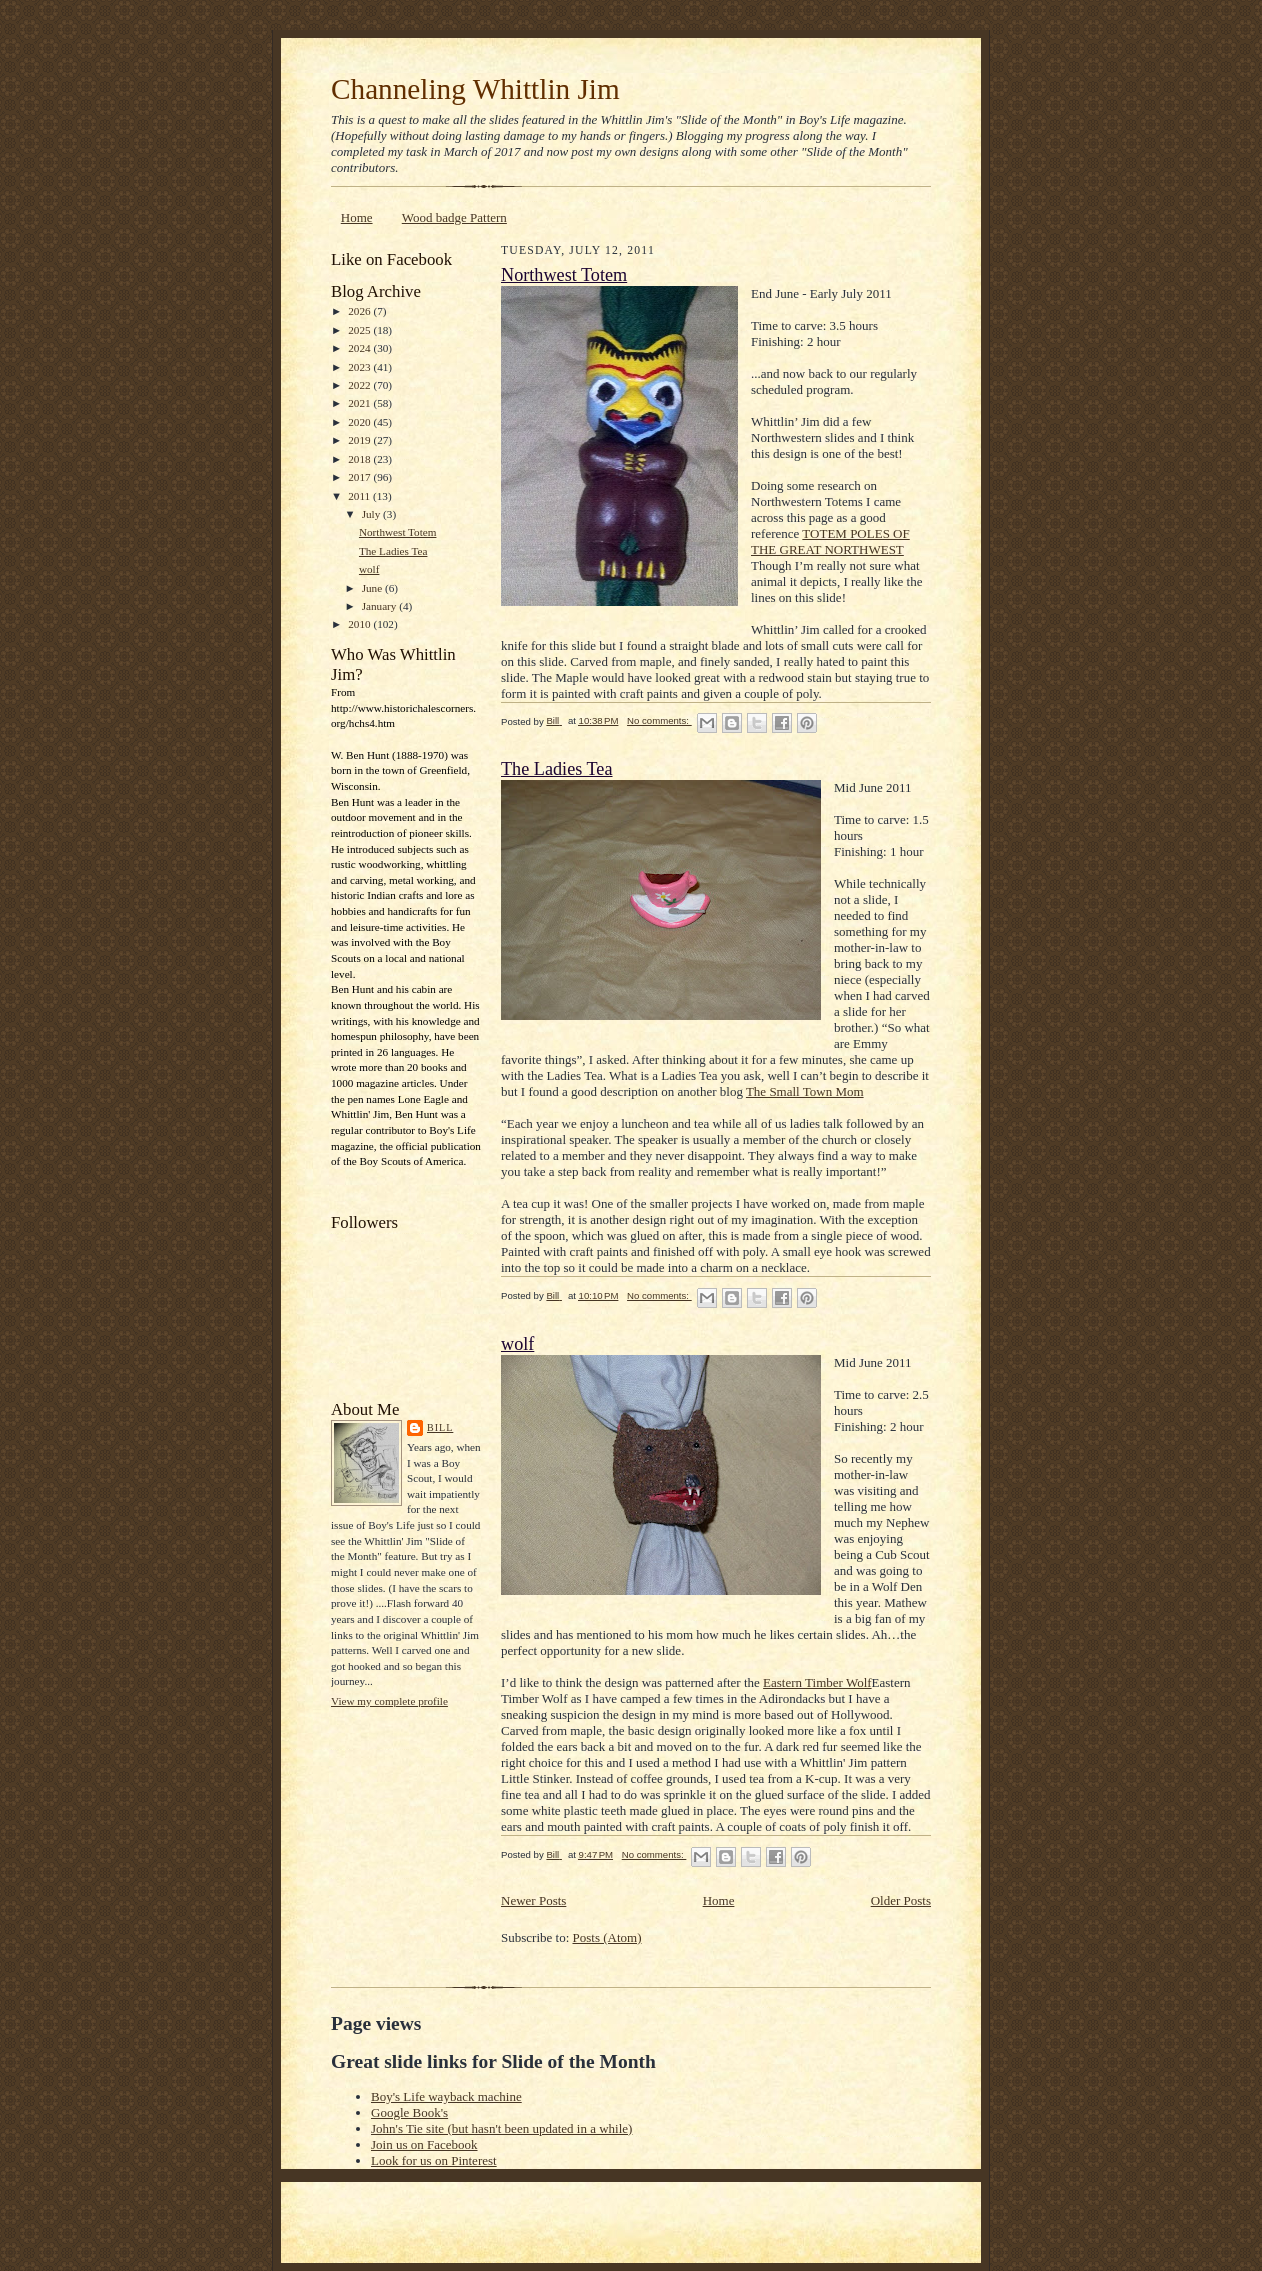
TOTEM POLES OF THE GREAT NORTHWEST (830, 541)
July (372, 514)
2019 (360, 440)
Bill (440, 1427)
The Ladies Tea (393, 551)
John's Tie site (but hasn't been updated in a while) (501, 2128)
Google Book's (409, 2112)
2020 (360, 422)
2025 (360, 330)
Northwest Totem (398, 532)
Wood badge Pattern (454, 217)
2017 (360, 477)
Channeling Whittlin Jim (475, 89)
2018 (360, 459)
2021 (360, 403)
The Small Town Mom (805, 1091)
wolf (369, 569)
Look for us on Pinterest (434, 2160)
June (373, 588)
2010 (360, 624)
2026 (360, 311)
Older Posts (901, 1900)
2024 (360, 348)
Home (357, 217)
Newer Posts (533, 1900)
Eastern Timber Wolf (817, 1682)
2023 (360, 367)
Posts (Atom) (607, 1937)
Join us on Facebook (424, 2144)
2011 (360, 496)
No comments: (659, 720)
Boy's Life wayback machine (446, 2096)
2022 (360, 385)
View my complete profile (389, 1701)
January (381, 606)
